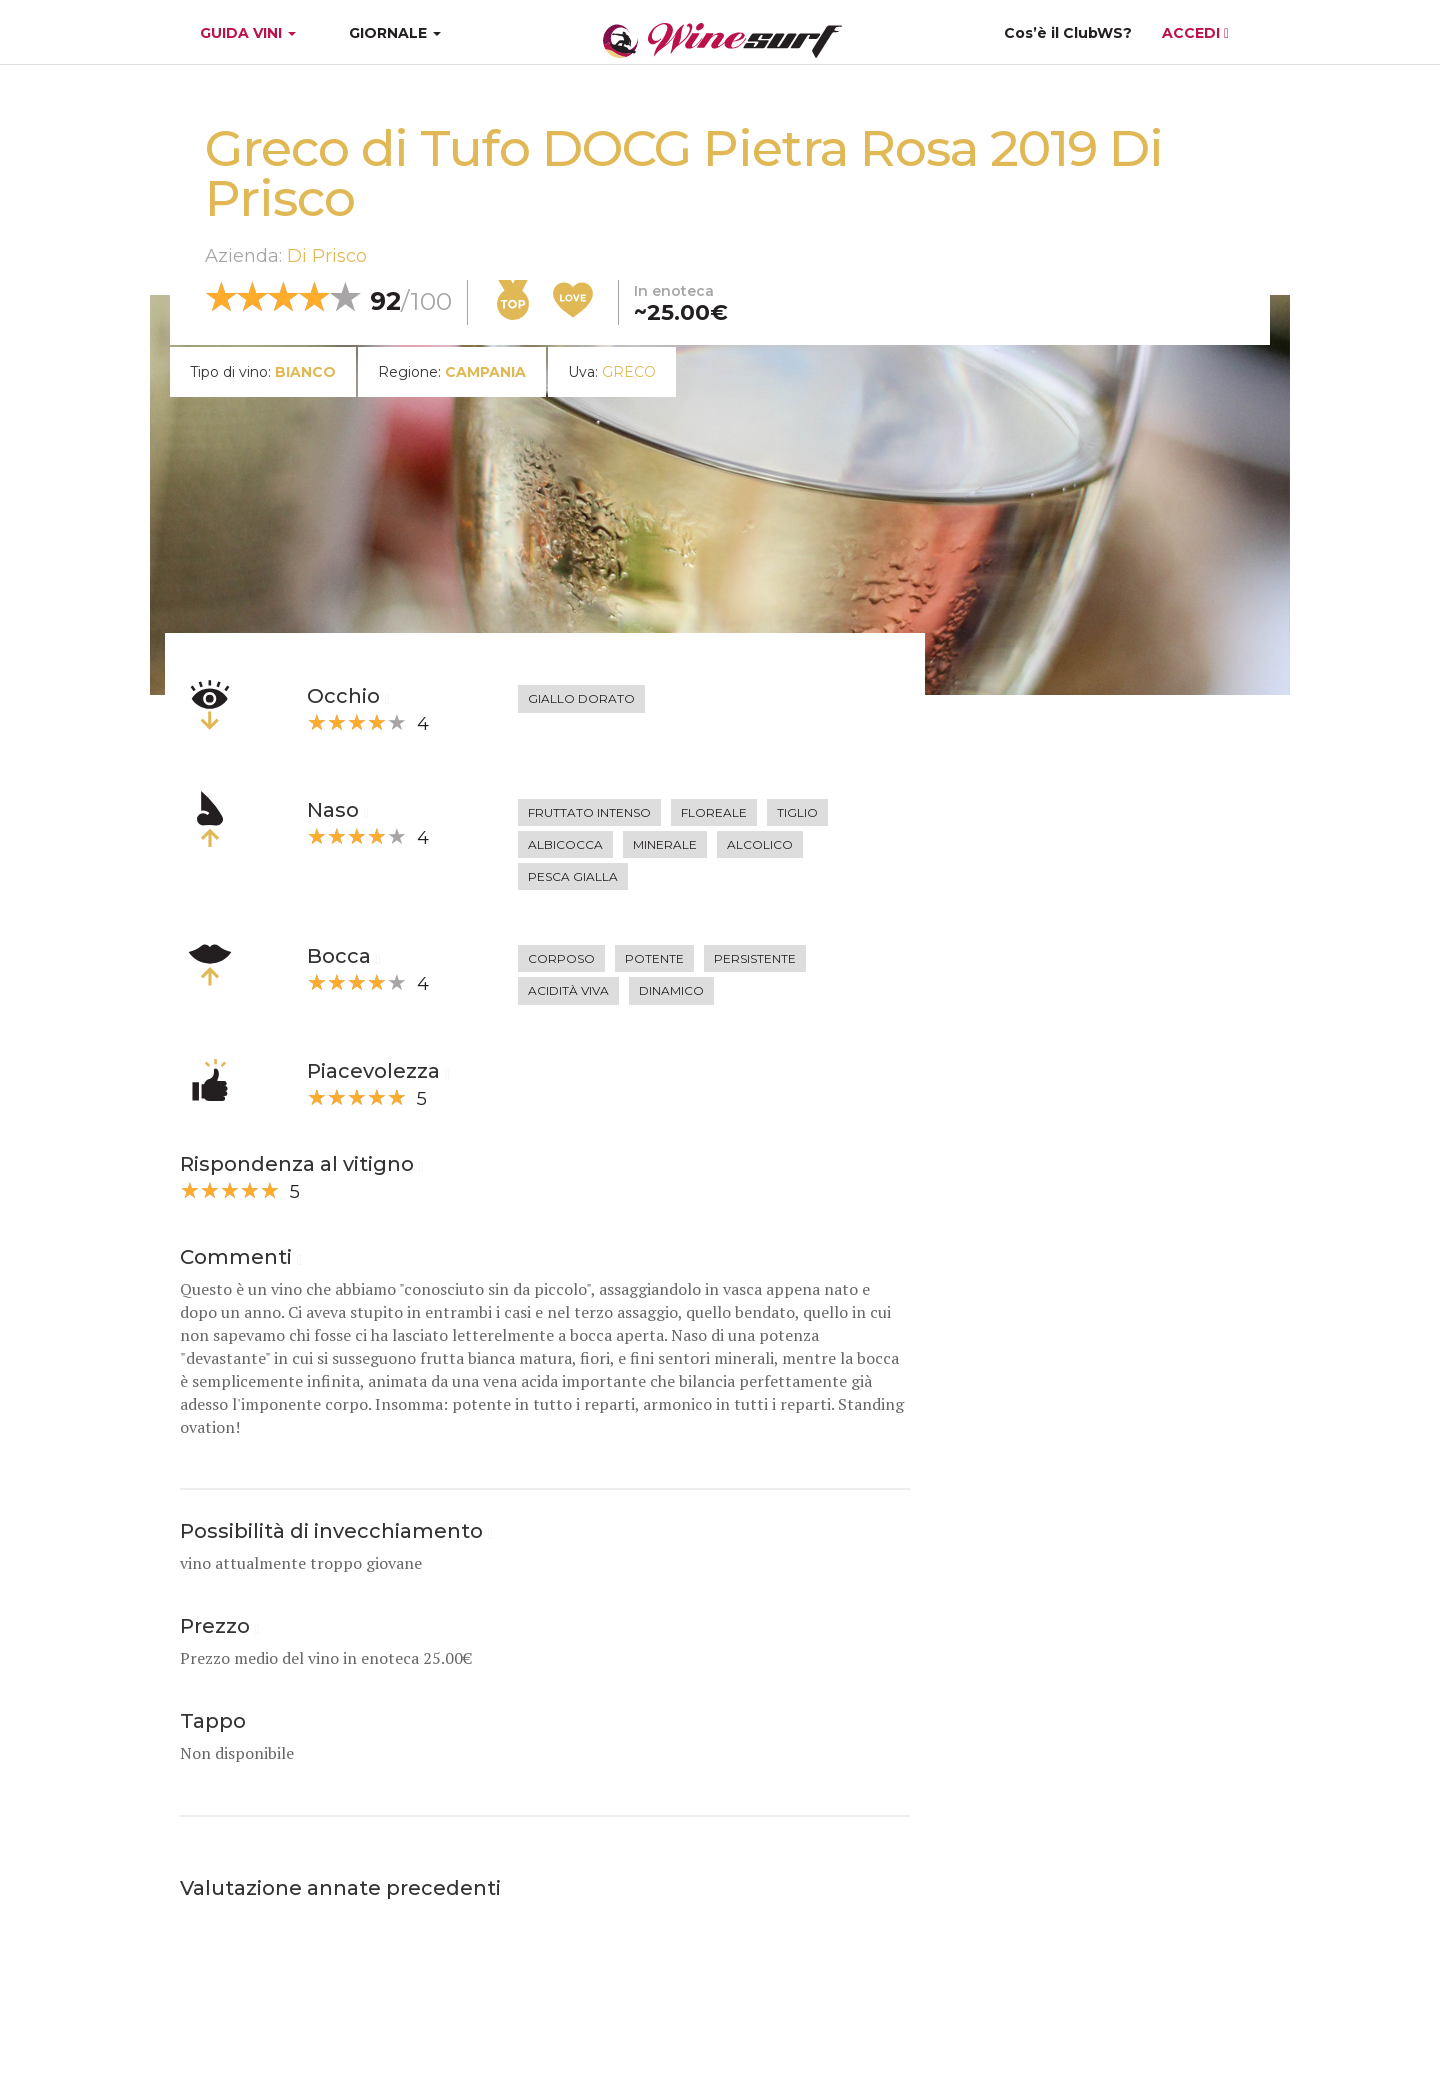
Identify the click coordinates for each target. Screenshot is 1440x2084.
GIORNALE (395, 33)
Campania (485, 372)
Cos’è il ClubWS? (1068, 33)
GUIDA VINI (246, 33)
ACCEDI (1195, 33)
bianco (305, 372)
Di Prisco (327, 256)
